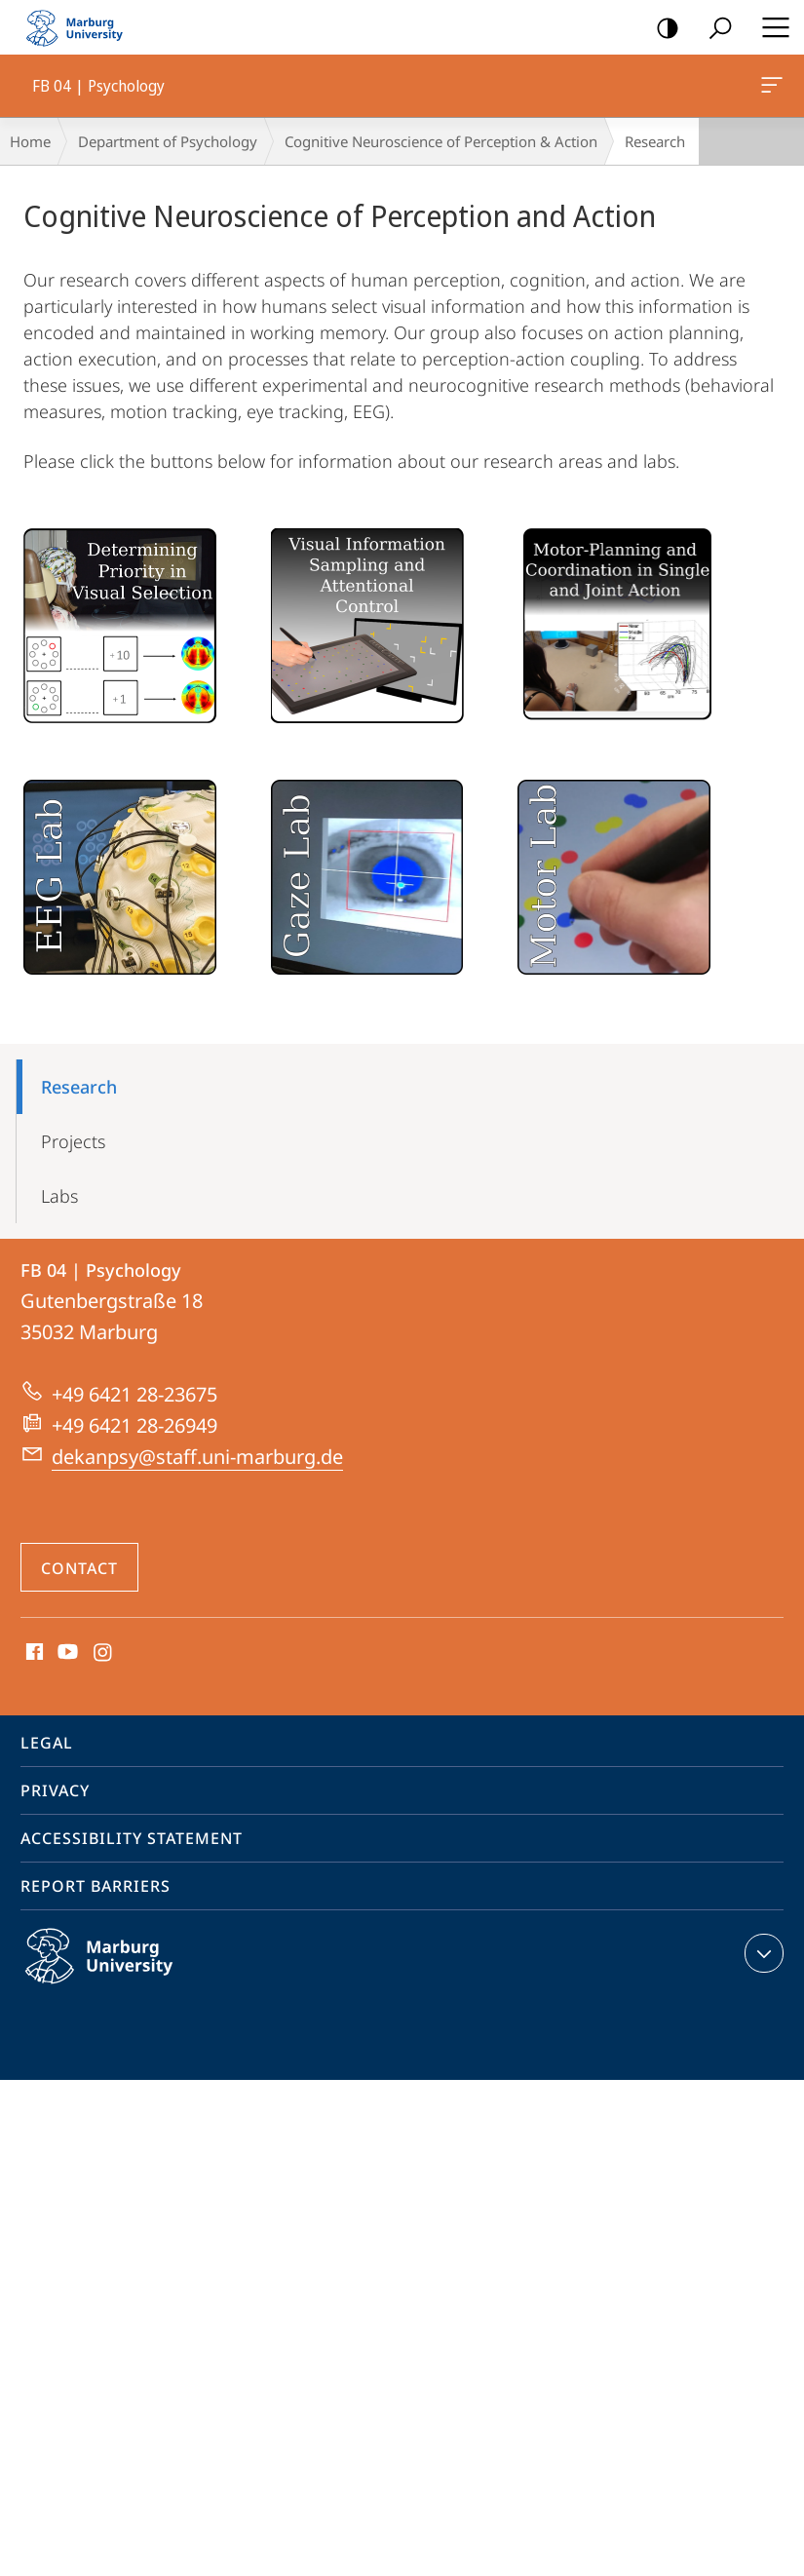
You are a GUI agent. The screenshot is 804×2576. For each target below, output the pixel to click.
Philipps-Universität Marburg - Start (82, 27)
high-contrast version (661, 29)
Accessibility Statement (131, 1838)
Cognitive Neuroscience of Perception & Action (441, 141)
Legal (46, 1742)
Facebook (32, 1653)
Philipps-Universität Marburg (119, 1972)
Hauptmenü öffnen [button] (770, 27)
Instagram (104, 1653)
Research (79, 1086)
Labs (59, 1196)
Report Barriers (95, 1886)
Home (30, 141)
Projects (73, 1141)
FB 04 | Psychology (770, 88)
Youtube (66, 1653)
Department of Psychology (167, 141)
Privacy (55, 1790)
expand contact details (762, 1953)
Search (714, 29)
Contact (79, 1568)
